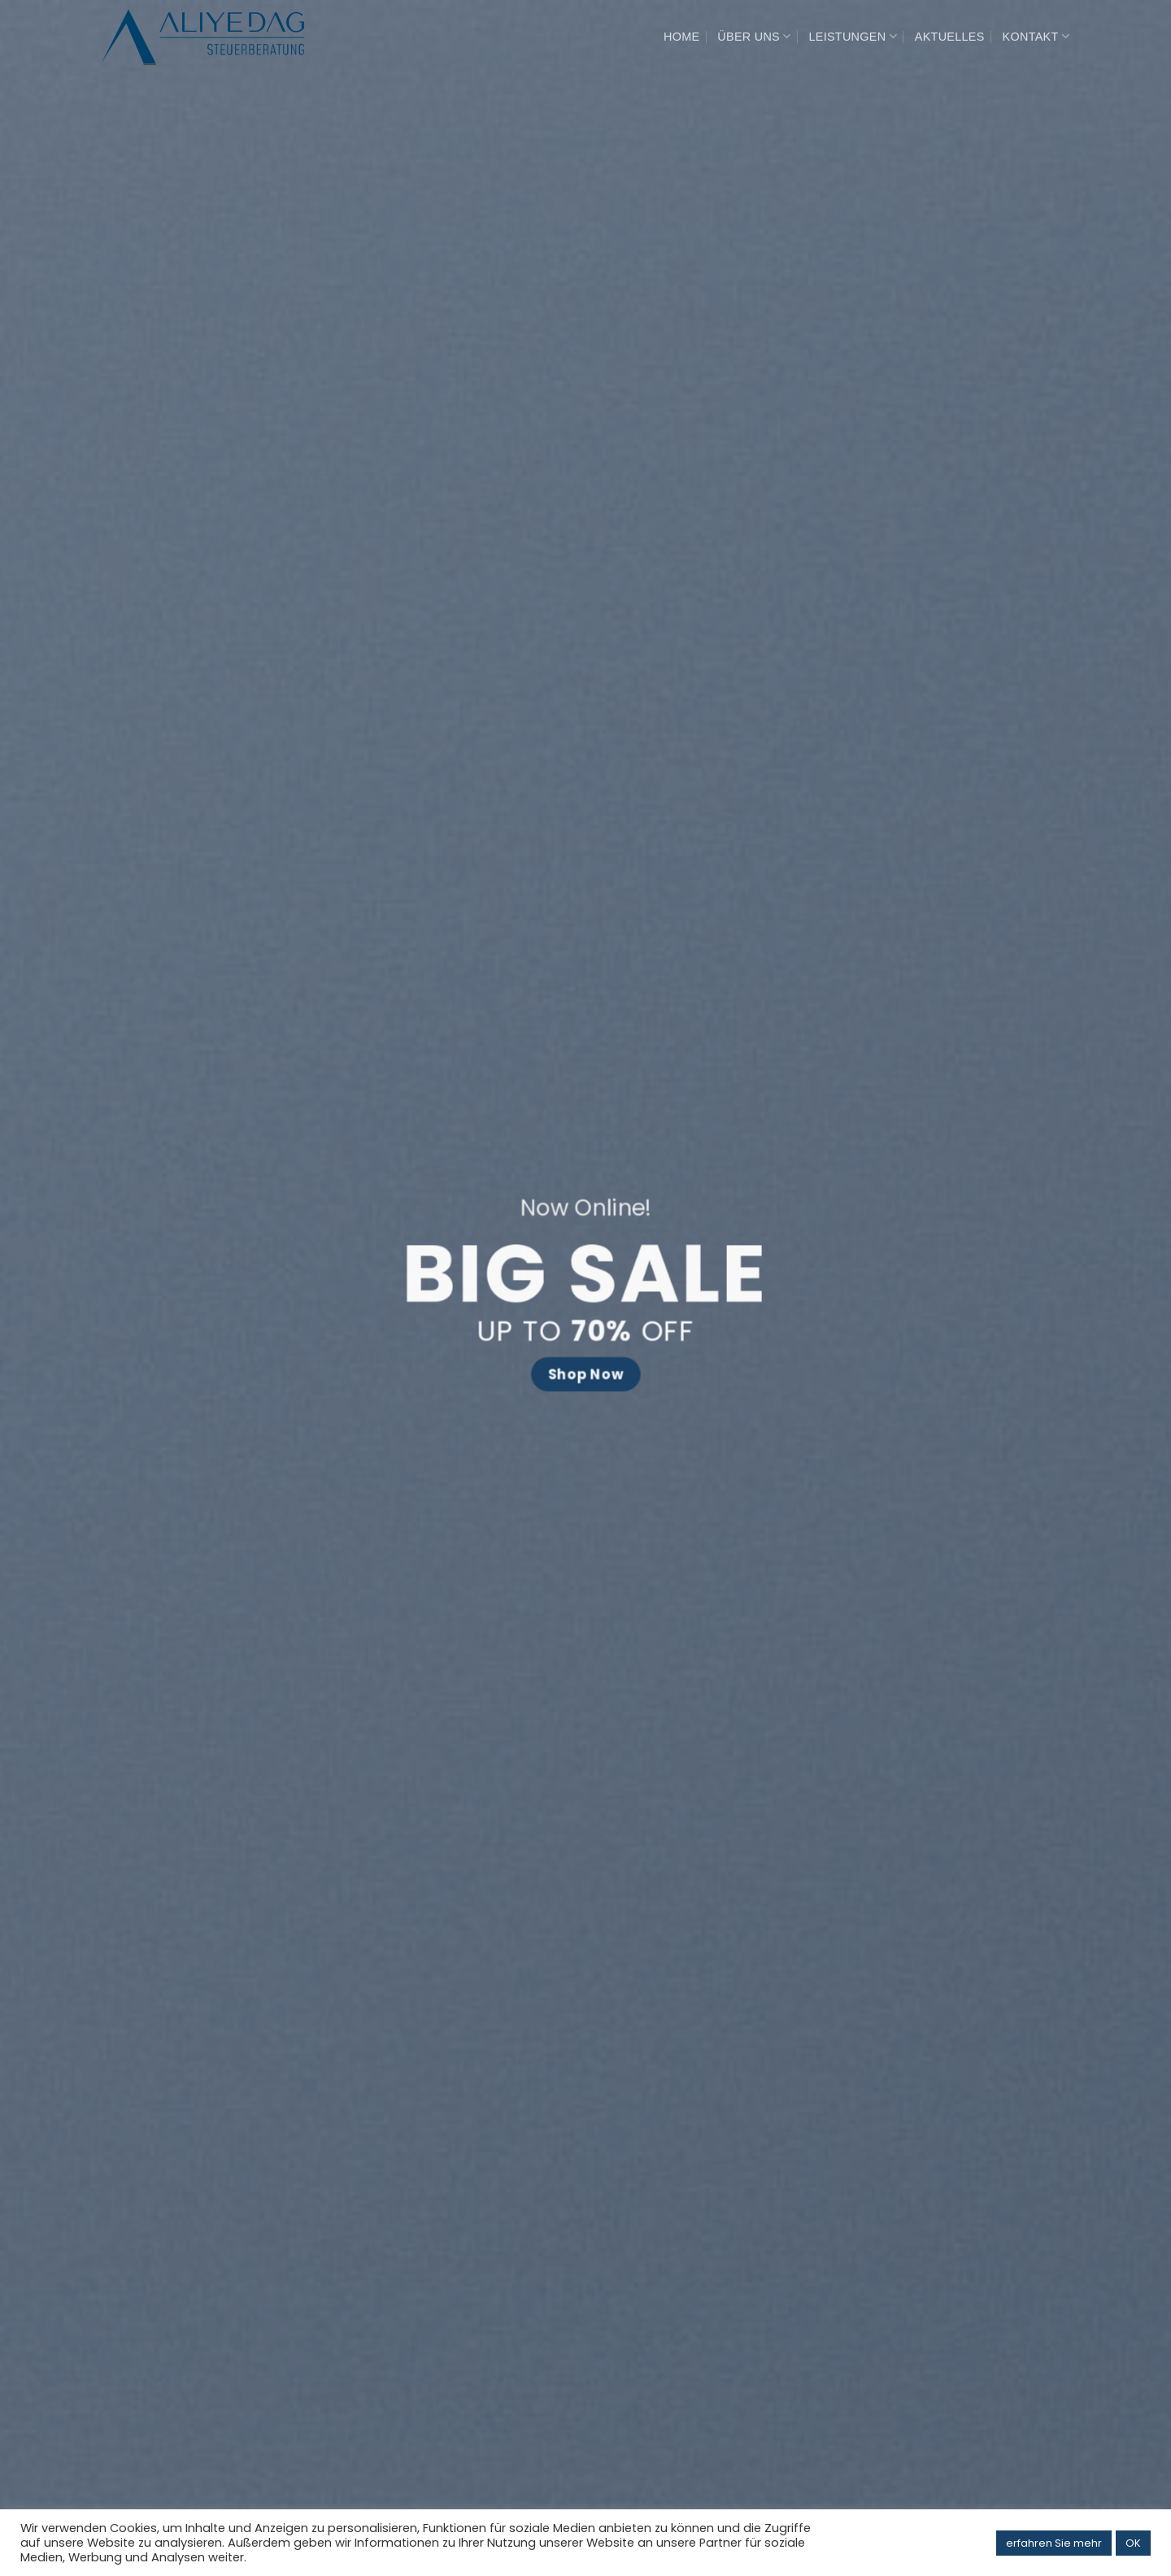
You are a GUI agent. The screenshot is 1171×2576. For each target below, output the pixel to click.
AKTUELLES (950, 36)
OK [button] (1133, 2543)
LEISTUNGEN (852, 36)
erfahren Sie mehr (1054, 2543)
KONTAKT (1036, 36)
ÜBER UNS (753, 36)
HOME (681, 36)
